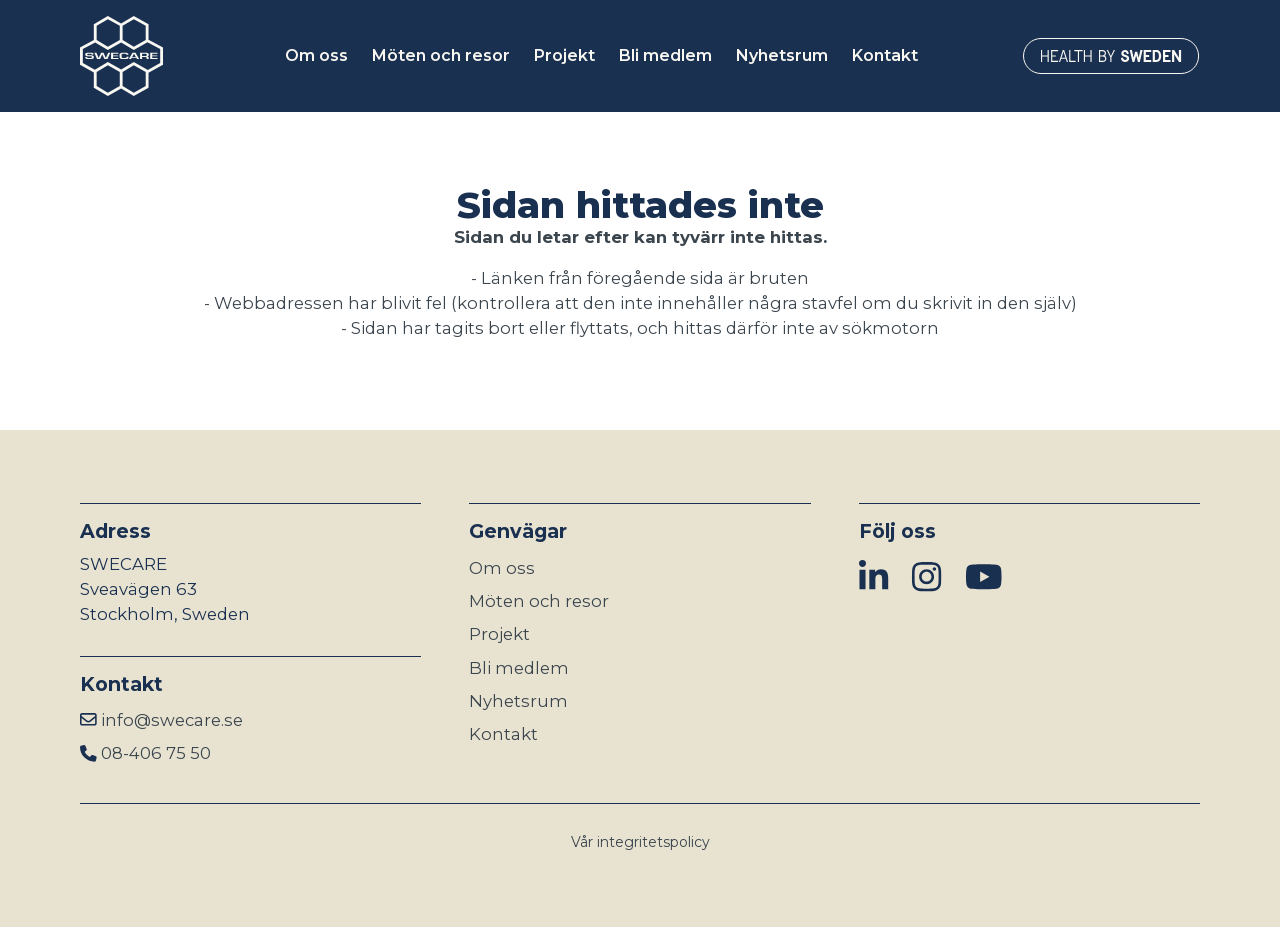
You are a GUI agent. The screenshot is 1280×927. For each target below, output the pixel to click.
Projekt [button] (564, 55)
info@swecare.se (172, 720)
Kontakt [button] (885, 55)
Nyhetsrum (518, 701)
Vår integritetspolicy (640, 842)
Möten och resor (539, 601)
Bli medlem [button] (665, 55)
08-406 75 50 (156, 753)
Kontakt (503, 734)
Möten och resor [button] (441, 55)
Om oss (502, 568)
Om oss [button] (316, 55)
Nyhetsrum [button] (782, 55)
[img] (873, 578)
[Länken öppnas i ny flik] (1111, 56)
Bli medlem (519, 668)
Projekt (499, 634)
